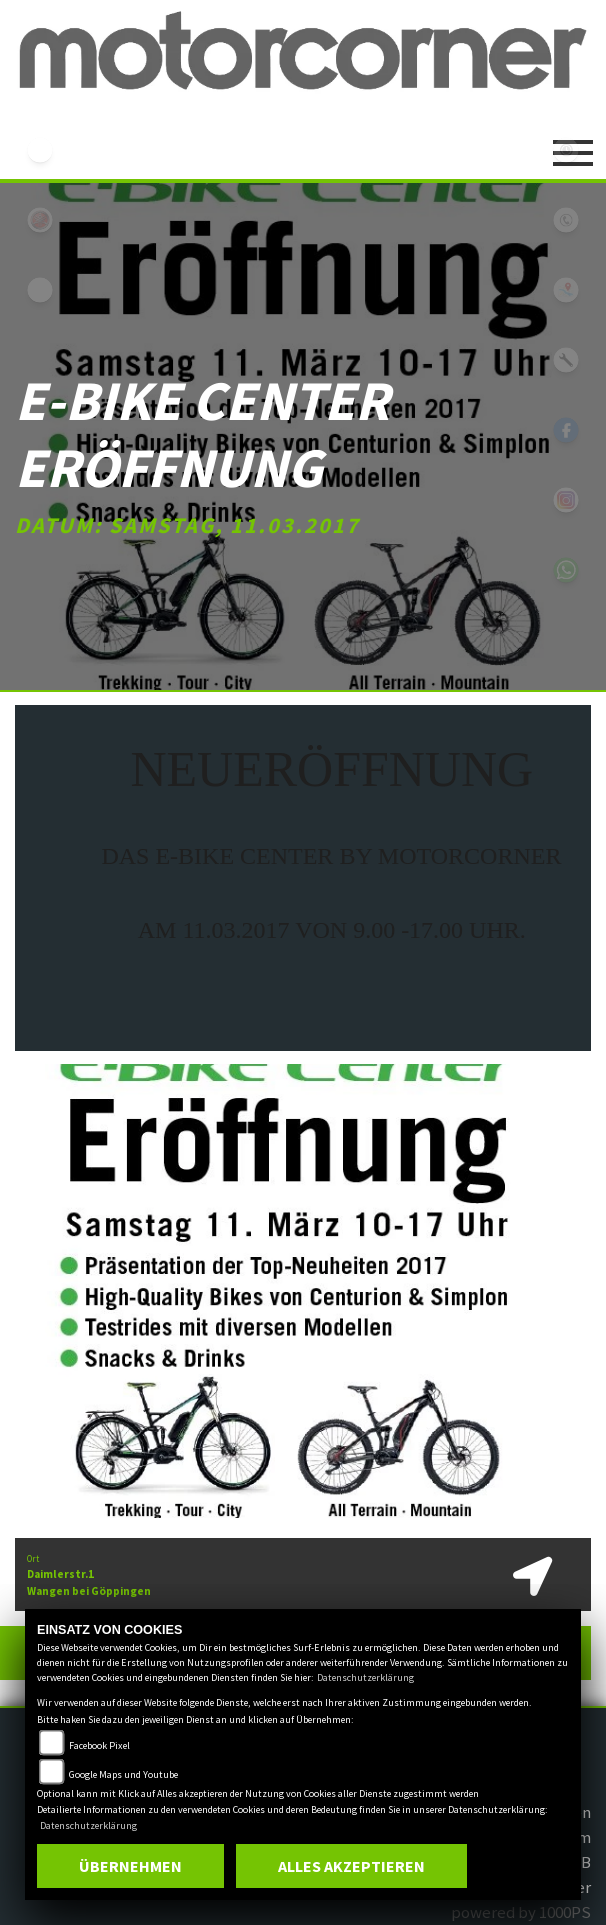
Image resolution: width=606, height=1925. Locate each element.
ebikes (40, 150)
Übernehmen (130, 1866)
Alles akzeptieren (351, 1866)
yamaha (40, 220)
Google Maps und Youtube (123, 1774)
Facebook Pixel (99, 1745)
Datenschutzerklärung (365, 1677)
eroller (40, 290)
